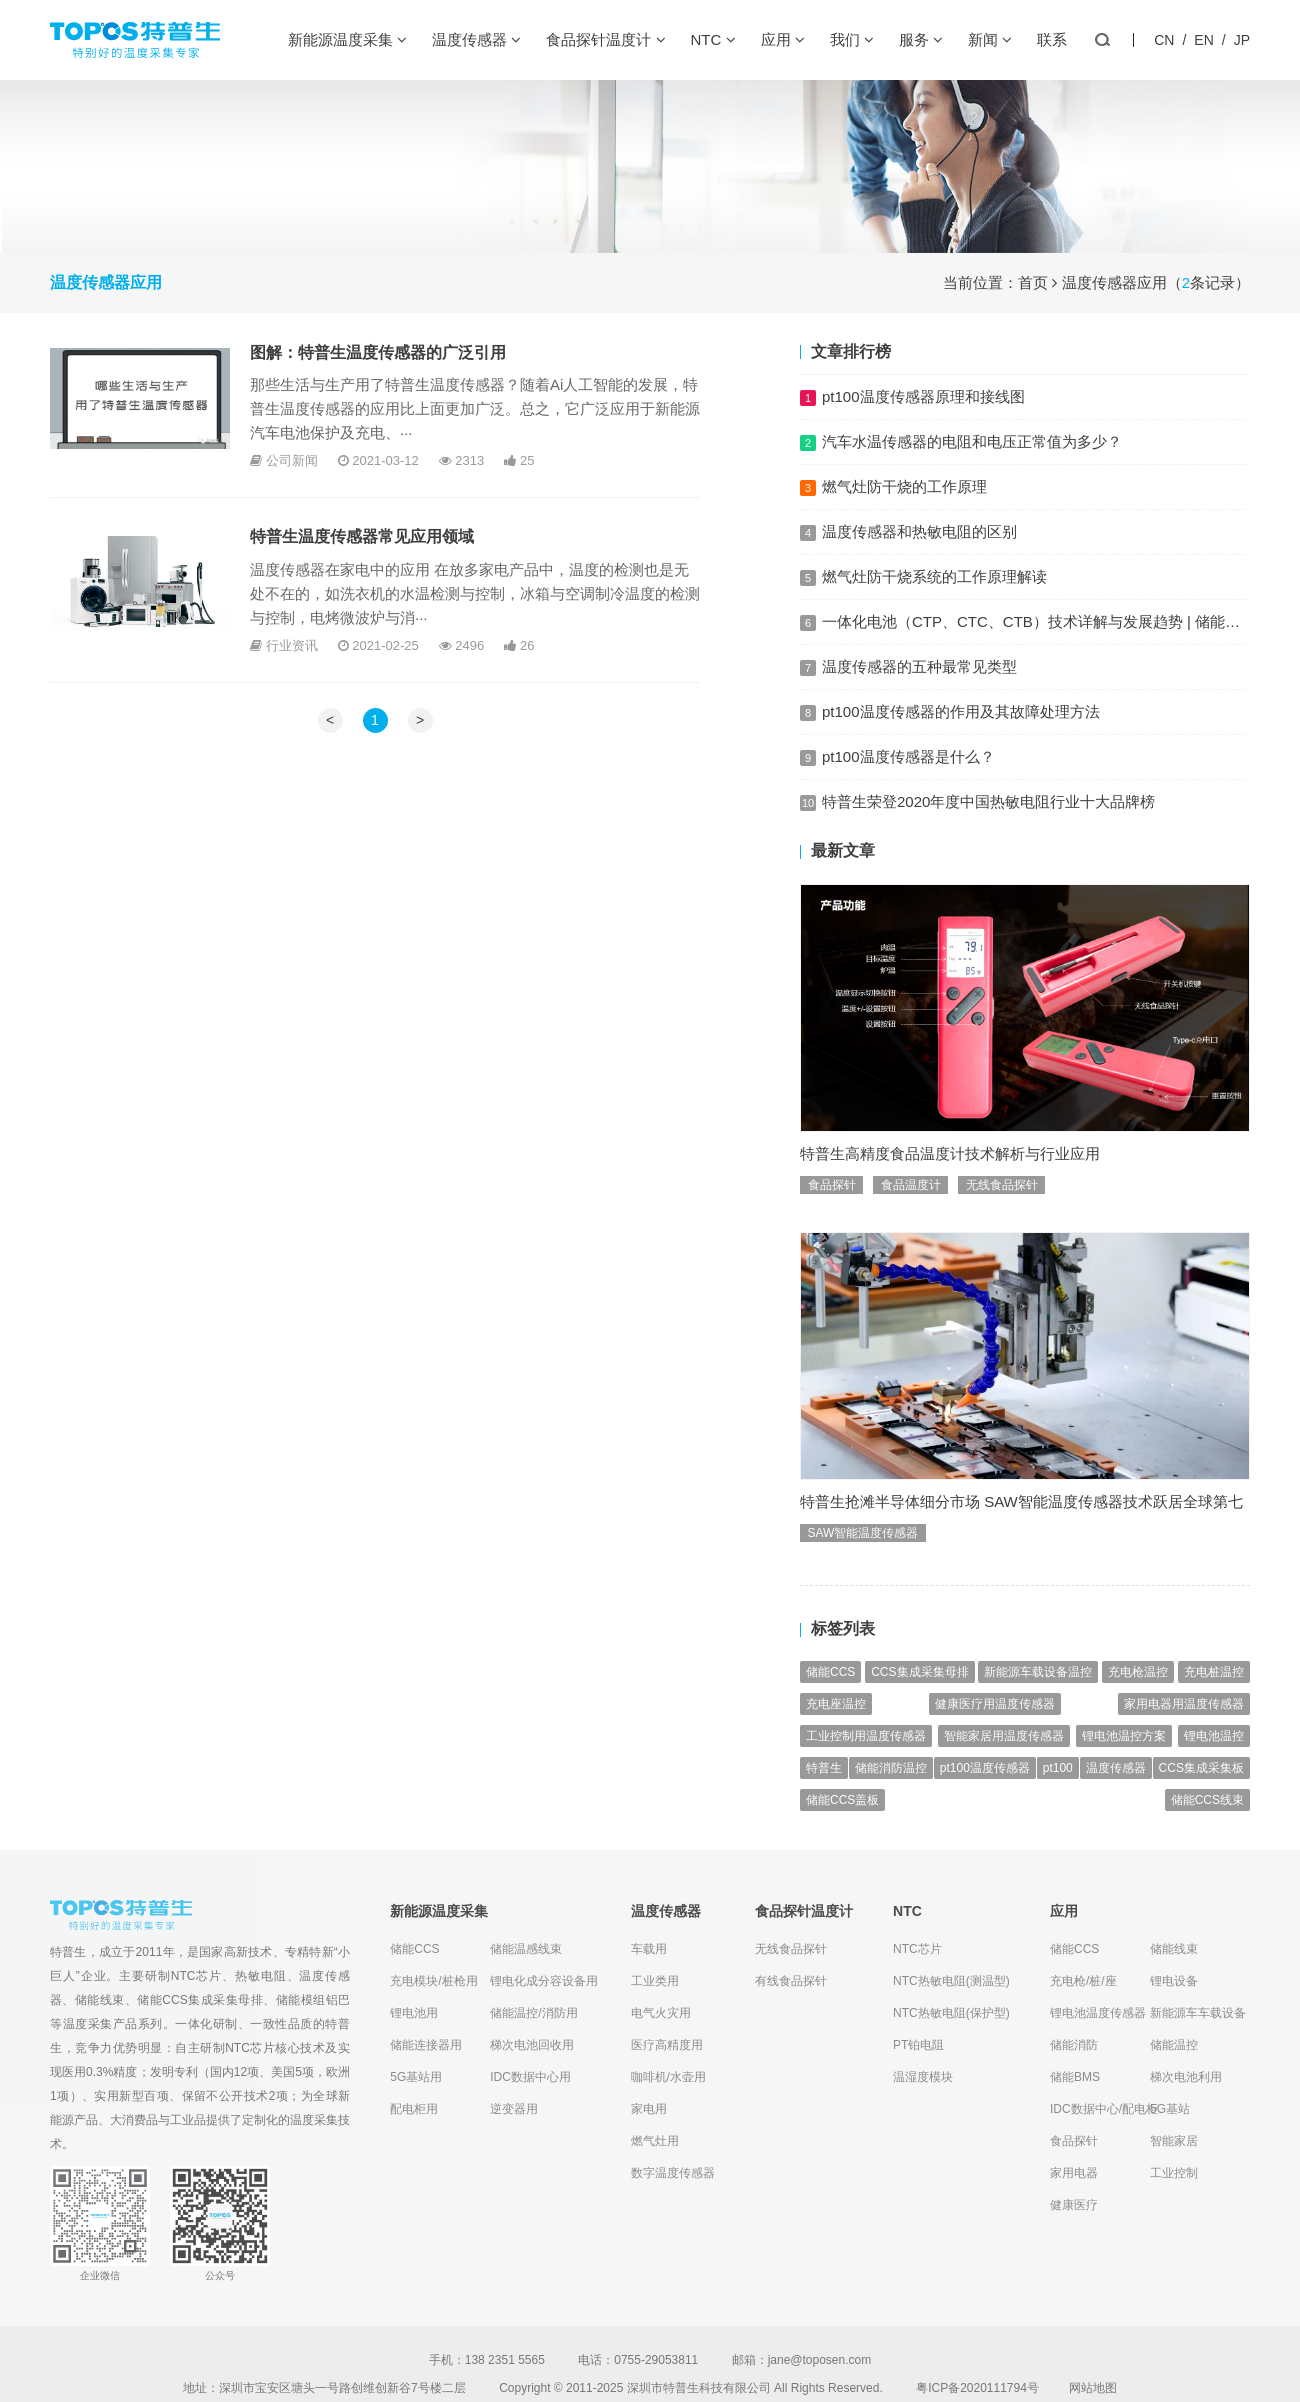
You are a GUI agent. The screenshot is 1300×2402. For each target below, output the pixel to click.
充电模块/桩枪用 (433, 1981)
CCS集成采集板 (1201, 1794)
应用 (783, 40)
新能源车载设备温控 (1038, 1698)
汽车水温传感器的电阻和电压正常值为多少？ (972, 441)
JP (1242, 40)
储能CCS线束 (1207, 1826)
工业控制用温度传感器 (866, 1762)
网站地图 (1093, 2388)
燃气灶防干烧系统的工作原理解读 (934, 576)
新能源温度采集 (347, 40)
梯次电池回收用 (532, 2045)
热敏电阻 (261, 1976)
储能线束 (100, 2000)
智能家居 (1174, 2141)
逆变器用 (514, 2109)
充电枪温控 (1138, 1698)
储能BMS (1075, 2077)
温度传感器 (476, 40)
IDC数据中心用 (530, 2077)
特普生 (824, 1794)
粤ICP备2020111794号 (977, 2388)
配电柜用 (414, 2109)
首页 (1033, 282)
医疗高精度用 (667, 2045)
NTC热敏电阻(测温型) (951, 1981)
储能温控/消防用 (533, 2013)
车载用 (649, 1949)
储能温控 (1174, 2045)
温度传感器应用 (1114, 282)
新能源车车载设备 (1198, 2013)
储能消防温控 (891, 1794)
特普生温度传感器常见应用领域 (362, 536)
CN (1164, 40)
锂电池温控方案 (1124, 1762)
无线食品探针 (1002, 1210)
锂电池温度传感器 (1098, 2013)
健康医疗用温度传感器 (995, 1730)
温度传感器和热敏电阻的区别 (919, 531)
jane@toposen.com (820, 2360)
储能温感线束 (526, 1949)
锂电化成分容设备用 (540, 1981)
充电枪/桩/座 (1083, 1981)
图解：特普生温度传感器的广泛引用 (378, 352)
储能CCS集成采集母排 (200, 2000)
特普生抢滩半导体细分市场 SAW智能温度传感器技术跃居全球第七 (1021, 1526)
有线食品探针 (791, 1981)
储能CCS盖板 (842, 1826)
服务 (921, 40)
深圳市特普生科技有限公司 (699, 2388)
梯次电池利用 (1186, 2077)
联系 (1052, 39)
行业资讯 (292, 645)
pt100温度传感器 (985, 1794)
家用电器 (1074, 2173)
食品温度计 (911, 1210)
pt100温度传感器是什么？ (908, 776)
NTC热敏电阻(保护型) (951, 2013)
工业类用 (655, 1981)
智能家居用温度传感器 (1004, 1762)
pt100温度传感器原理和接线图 (923, 396)
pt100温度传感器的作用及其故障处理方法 (961, 711)
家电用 (649, 2109)
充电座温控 (836, 1730)
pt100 (1058, 1794)
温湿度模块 (923, 2077)
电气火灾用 (661, 2013)
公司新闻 (292, 460)
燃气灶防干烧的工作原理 (904, 486)
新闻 (990, 40)
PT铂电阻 (918, 2045)
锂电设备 (1174, 1981)
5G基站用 (416, 2077)
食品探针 (832, 1210)
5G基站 (1170, 2109)
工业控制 (1174, 2173)
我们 (852, 40)
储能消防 (1074, 2045)
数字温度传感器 (673, 2173)
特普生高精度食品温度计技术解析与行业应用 (950, 1178)
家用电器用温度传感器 (1184, 1730)
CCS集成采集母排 (919, 1698)
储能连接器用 (426, 2045)
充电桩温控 (1214, 1698)
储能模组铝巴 (313, 2000)
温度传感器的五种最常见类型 (919, 666)
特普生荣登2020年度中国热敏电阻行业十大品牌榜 (988, 826)
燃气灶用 (655, 2141)
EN (1203, 40)
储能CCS (830, 1698)
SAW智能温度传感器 (863, 1558)
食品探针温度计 (605, 40)
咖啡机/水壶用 (668, 2077)
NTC (713, 40)
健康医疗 (1074, 2205)
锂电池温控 (1214, 1762)
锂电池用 (414, 2013)
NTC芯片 (196, 1976)
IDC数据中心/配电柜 (1100, 2109)
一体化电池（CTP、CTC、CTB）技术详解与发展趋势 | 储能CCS (1039, 621)
